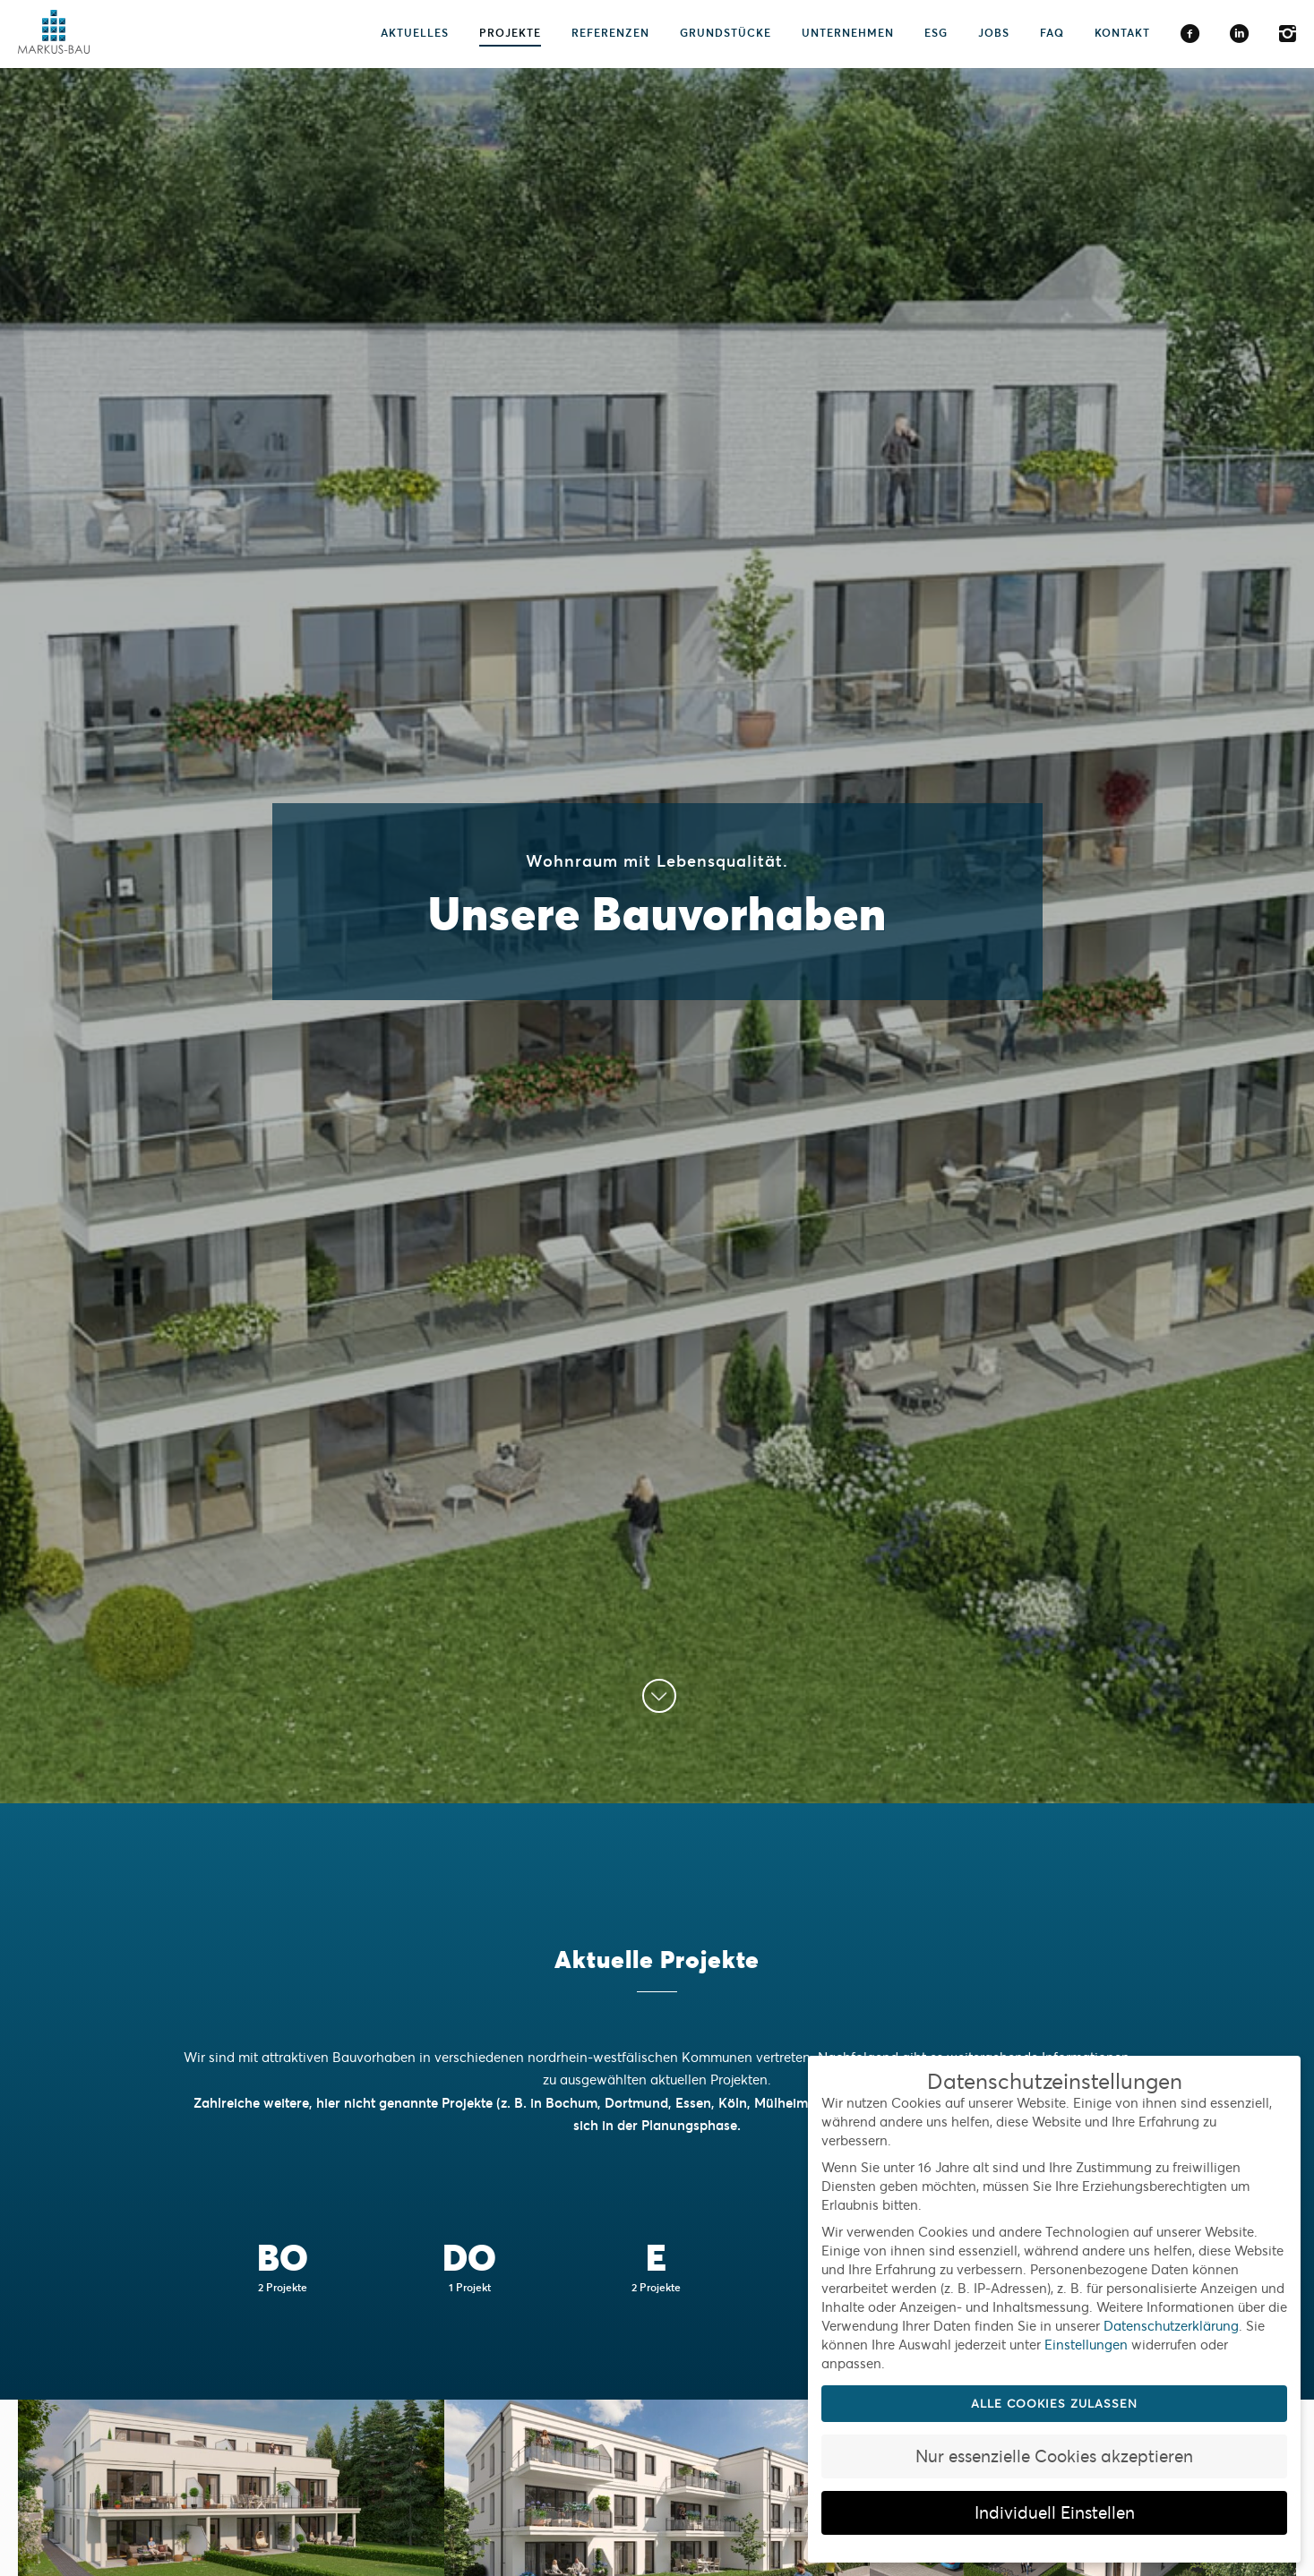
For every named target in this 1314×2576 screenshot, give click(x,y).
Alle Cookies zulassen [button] (1054, 2403)
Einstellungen (1086, 2344)
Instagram (1287, 35)
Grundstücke (725, 32)
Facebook (1190, 35)
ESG (936, 32)
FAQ (1052, 32)
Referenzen (610, 32)
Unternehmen (848, 32)
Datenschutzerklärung (1171, 2325)
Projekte (510, 32)
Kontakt (1122, 32)
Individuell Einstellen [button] (1055, 2513)
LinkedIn (1239, 35)
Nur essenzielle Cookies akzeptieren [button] (1054, 2456)
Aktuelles (415, 32)
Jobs (993, 32)
